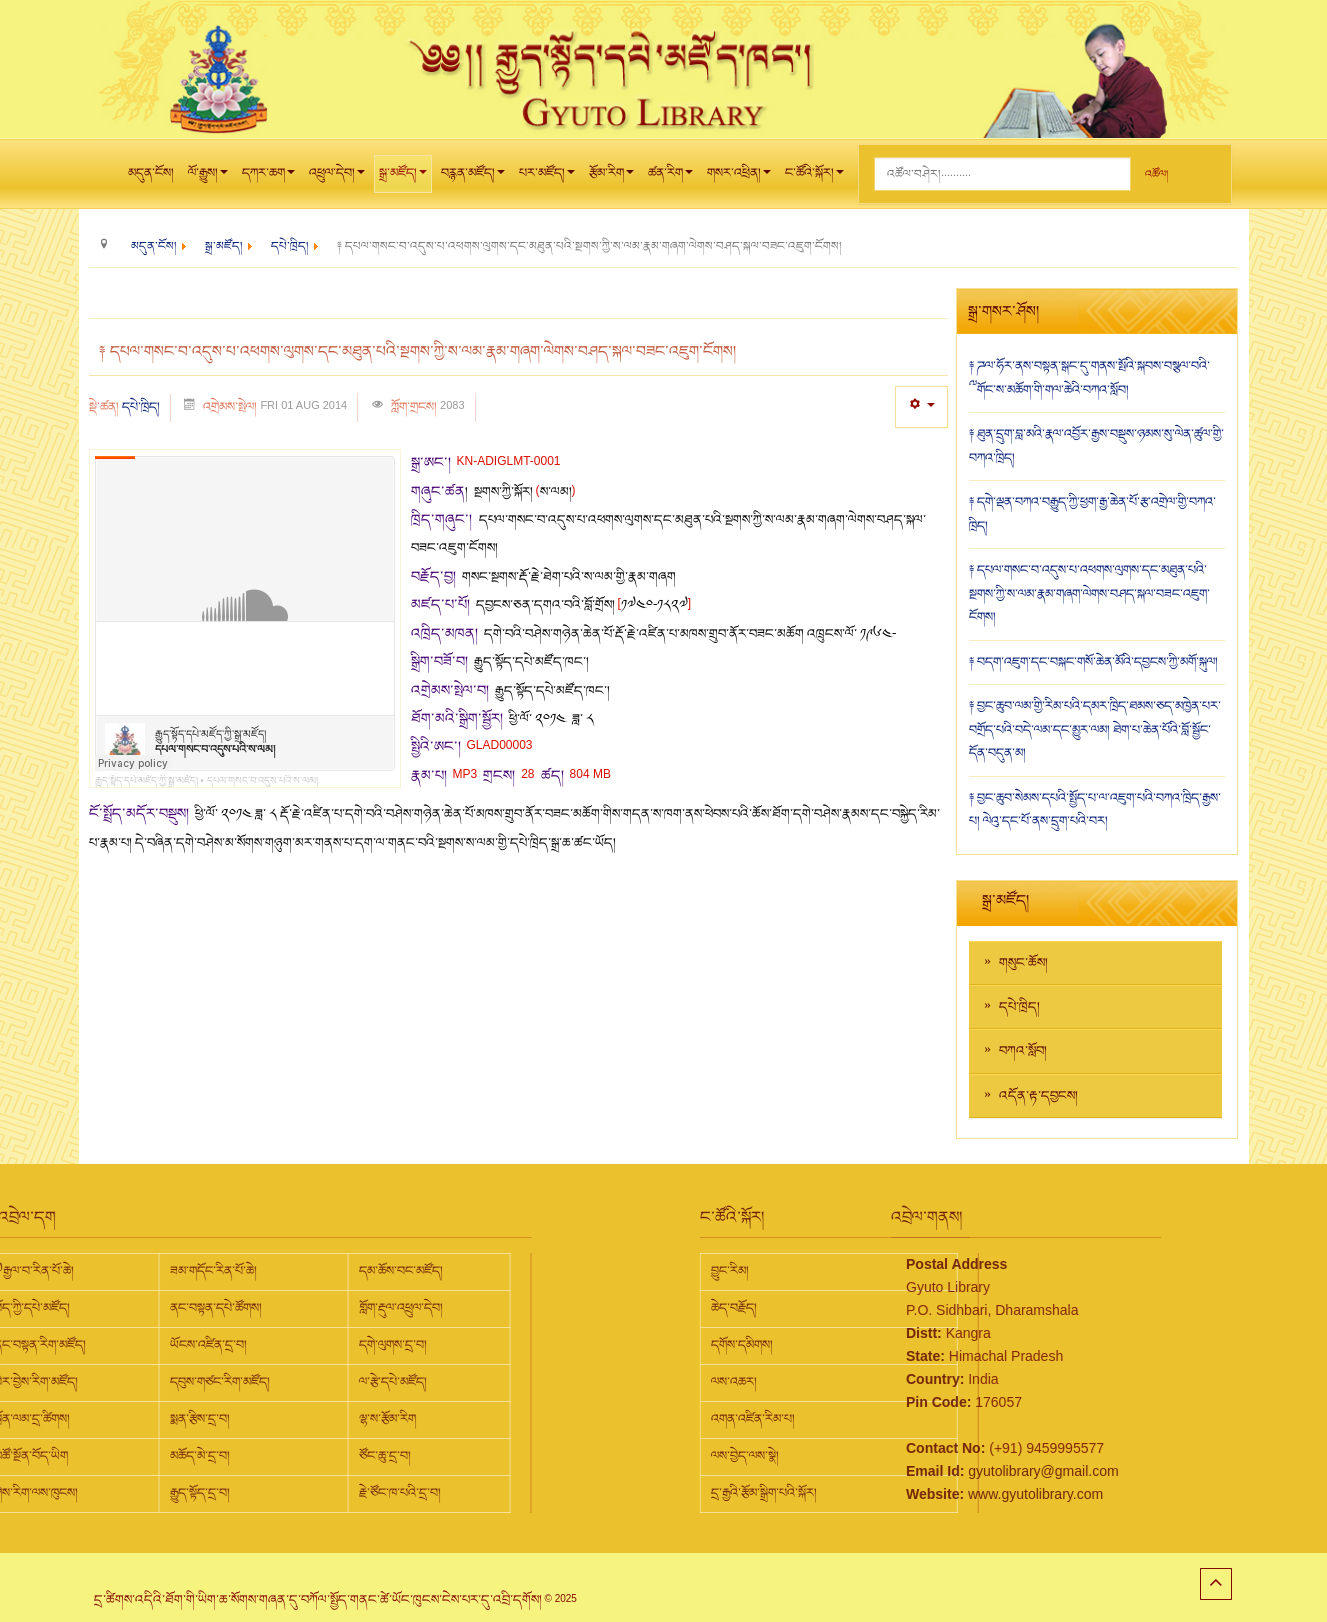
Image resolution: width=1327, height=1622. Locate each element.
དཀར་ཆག (268, 178)
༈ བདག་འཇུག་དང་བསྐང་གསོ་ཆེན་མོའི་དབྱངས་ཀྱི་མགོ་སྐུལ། (1093, 662)
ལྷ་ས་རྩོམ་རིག (203, 1419)
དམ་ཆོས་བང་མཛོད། (217, 1271)
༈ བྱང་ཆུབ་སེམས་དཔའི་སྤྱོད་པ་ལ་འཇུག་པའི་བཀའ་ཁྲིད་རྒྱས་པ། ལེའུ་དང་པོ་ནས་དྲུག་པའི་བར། (1095, 810)
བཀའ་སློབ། (1023, 1051)
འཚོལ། (1156, 174)
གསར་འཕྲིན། (739, 178)
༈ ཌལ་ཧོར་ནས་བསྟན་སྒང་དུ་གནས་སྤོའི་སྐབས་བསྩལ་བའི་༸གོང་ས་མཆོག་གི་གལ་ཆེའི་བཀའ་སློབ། (1089, 378)
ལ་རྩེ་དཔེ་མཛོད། (209, 1382)
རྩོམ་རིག (611, 178)
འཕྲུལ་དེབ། (337, 178)
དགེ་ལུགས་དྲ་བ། (209, 1345)
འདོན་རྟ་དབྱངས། (1038, 1096)
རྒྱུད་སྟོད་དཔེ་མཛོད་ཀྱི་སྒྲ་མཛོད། (146, 780)
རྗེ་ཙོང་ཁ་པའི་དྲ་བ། (216, 1493)
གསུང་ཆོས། (1023, 963)
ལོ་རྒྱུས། (208, 178)
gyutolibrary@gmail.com (951, 1471)
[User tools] (921, 406)
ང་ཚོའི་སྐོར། (814, 178)
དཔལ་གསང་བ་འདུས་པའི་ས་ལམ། (262, 780)
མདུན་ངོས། (151, 173)
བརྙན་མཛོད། (473, 178)
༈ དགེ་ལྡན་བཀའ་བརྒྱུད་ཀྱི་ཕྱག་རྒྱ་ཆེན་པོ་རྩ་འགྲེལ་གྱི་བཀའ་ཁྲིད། (1092, 514)
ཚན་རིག (670, 178)
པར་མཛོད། (547, 178)
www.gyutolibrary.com (943, 1494)
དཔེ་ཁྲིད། (141, 407)
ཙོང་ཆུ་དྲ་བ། (201, 1456)
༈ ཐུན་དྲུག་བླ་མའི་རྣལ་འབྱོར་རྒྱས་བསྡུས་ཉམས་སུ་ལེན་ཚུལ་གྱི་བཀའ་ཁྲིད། (1096, 446)
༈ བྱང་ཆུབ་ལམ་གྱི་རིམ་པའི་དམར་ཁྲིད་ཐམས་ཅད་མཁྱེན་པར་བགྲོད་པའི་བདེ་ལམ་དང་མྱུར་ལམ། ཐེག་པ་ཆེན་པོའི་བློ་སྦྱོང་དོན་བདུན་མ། (1095, 729)
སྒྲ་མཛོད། (403, 178)
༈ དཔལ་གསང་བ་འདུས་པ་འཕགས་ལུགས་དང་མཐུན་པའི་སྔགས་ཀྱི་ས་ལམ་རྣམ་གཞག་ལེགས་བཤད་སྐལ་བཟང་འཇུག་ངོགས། (1089, 593)
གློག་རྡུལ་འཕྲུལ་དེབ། (217, 1308)
